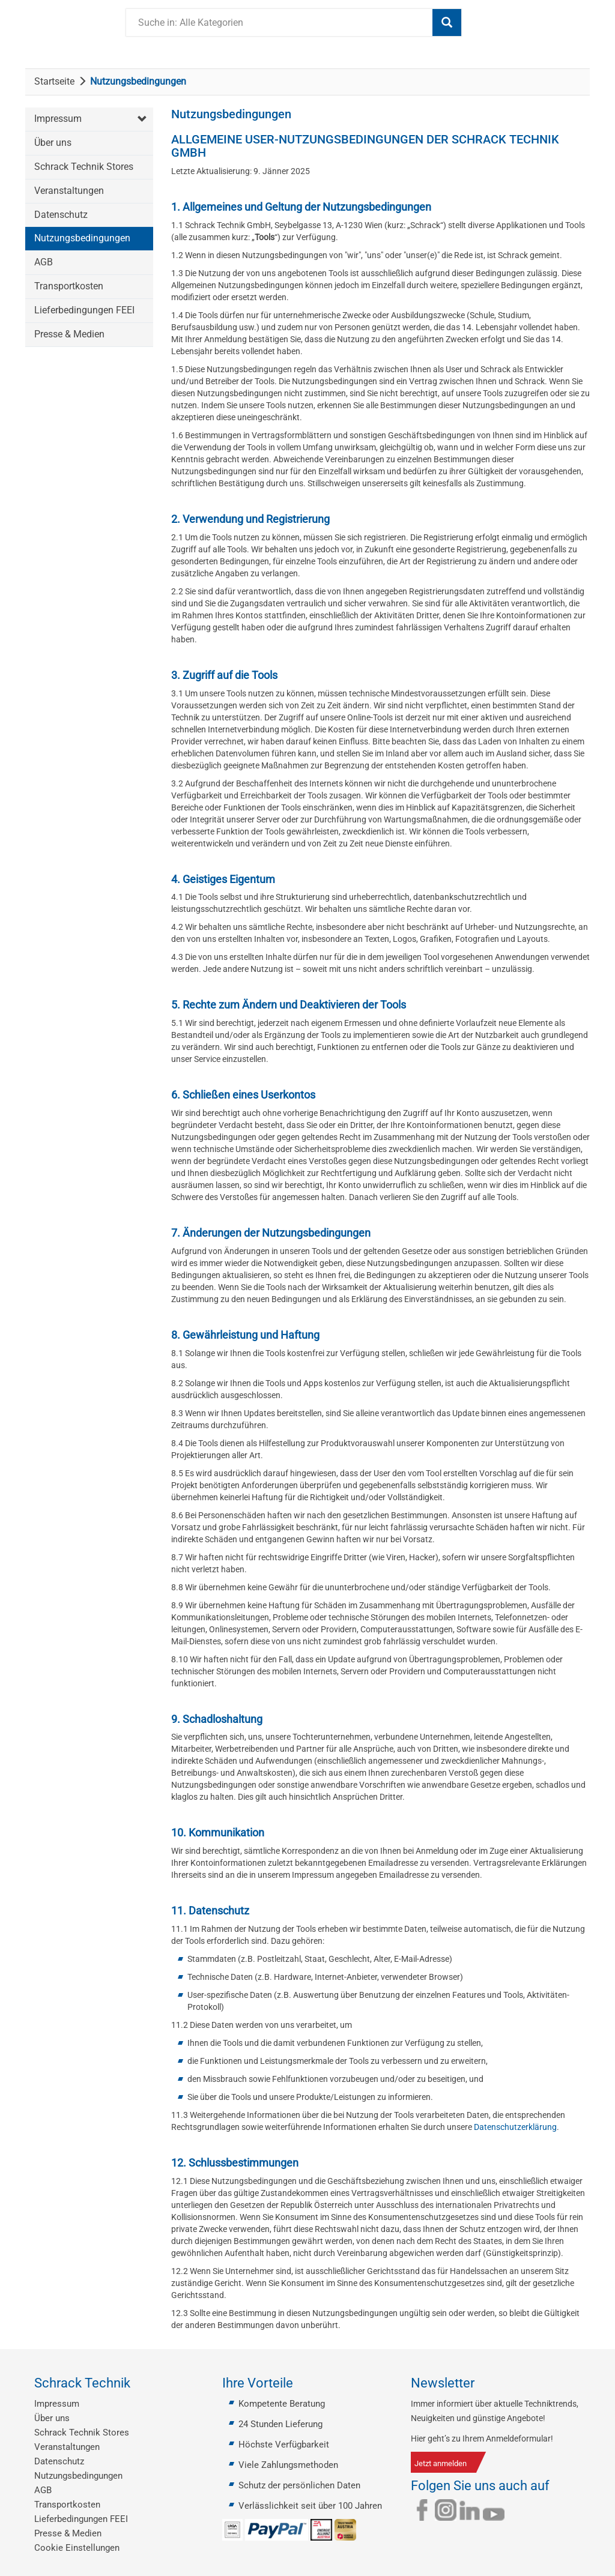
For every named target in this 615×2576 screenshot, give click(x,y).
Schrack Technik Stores (83, 166)
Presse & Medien (69, 334)
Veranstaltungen (69, 190)
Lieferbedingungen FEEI (84, 310)
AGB (43, 262)
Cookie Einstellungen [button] (77, 2547)
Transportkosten (68, 286)
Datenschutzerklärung (515, 2127)
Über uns (52, 142)
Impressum (58, 118)
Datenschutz (61, 214)
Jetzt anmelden (440, 2463)
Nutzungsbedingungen (82, 238)
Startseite (54, 81)
